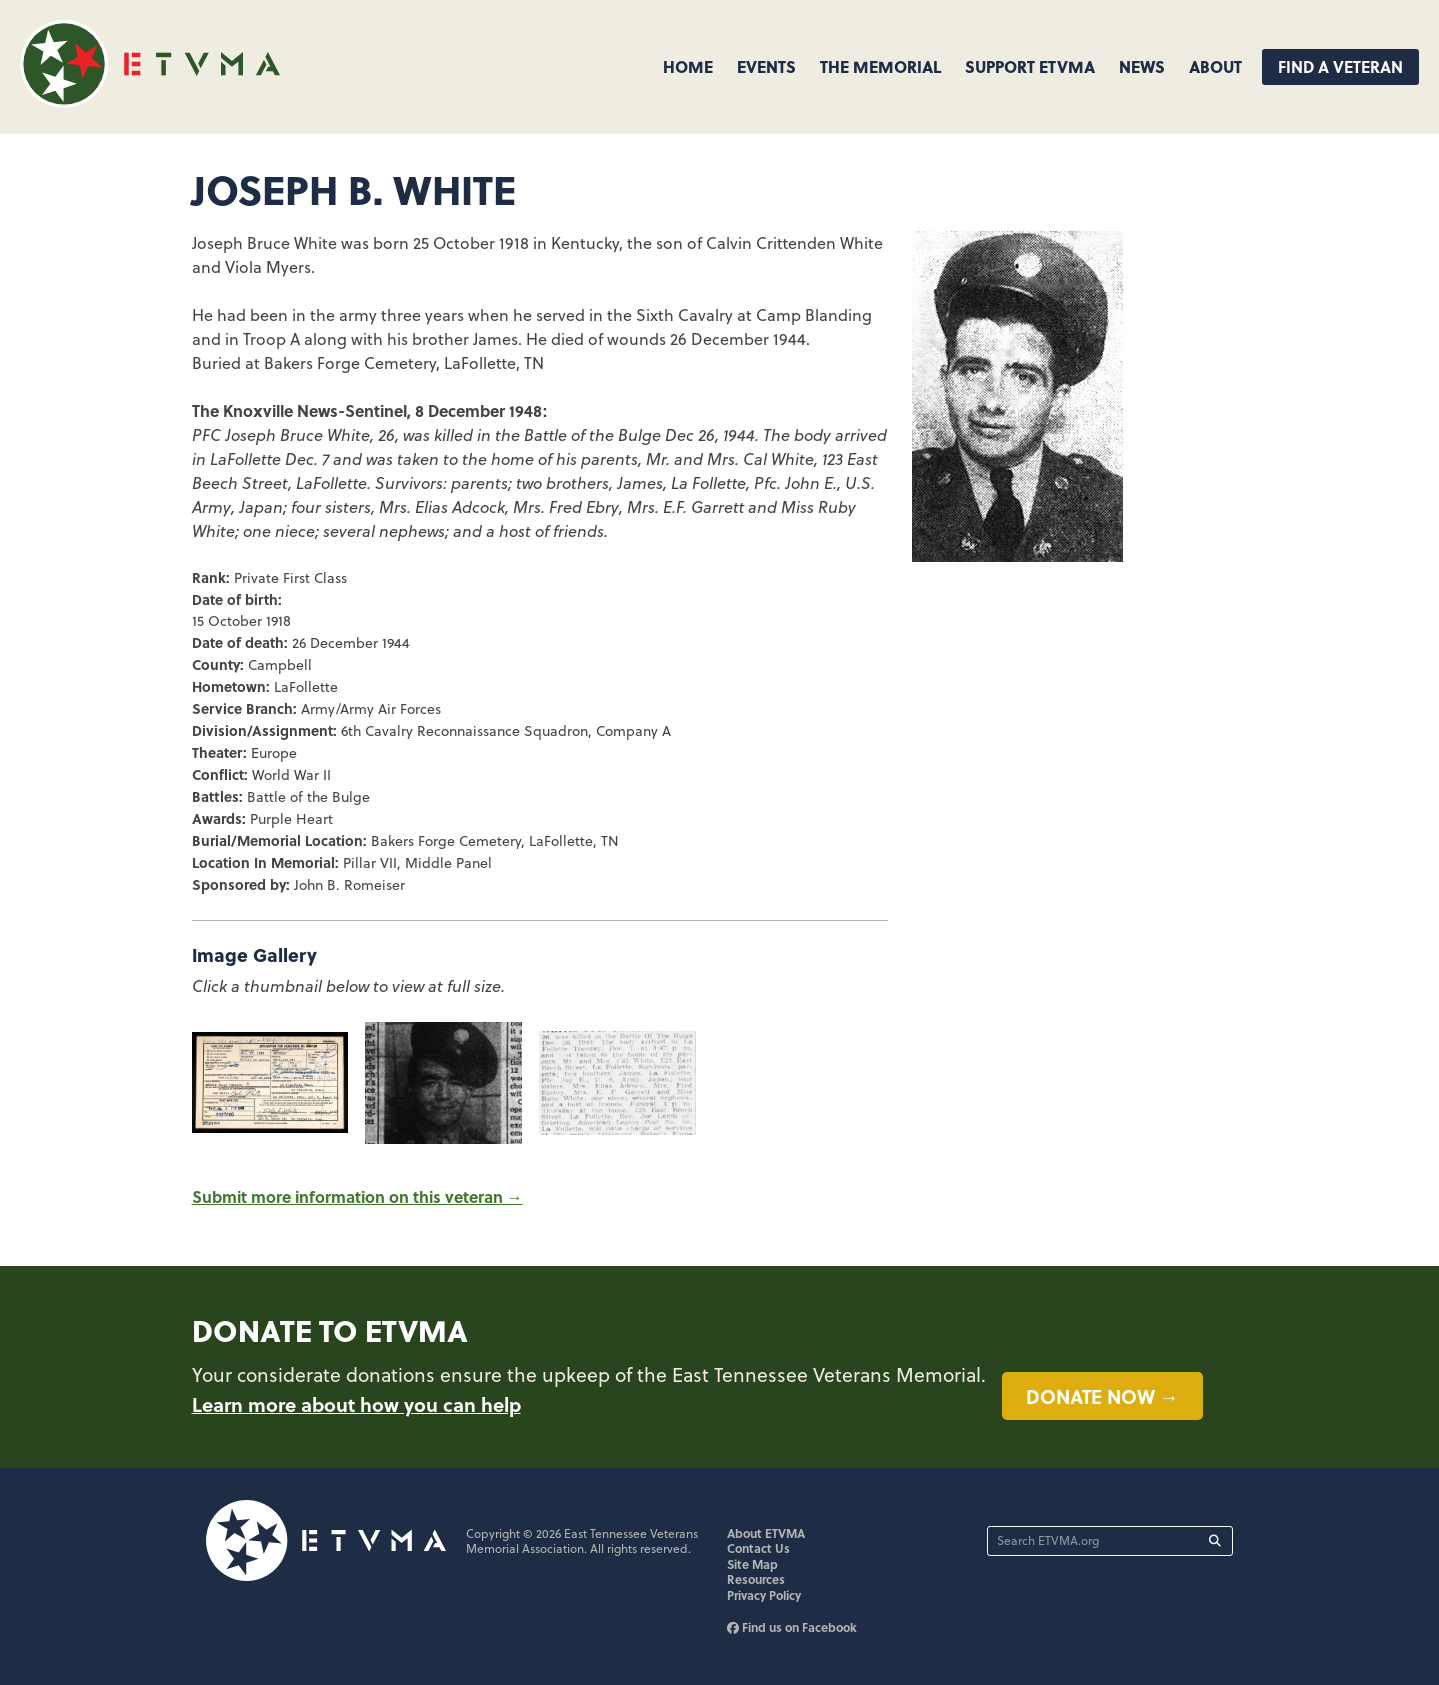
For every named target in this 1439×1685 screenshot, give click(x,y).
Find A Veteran (1340, 66)
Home (688, 66)
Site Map (752, 1564)
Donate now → (1102, 1396)
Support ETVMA (1030, 66)
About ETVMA (766, 1533)
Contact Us (758, 1548)
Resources (756, 1579)
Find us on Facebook (792, 1627)
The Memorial (880, 66)
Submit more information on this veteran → (357, 1196)
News (1142, 66)
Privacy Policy (764, 1595)
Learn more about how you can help (356, 1404)
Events (766, 66)
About (1215, 66)
